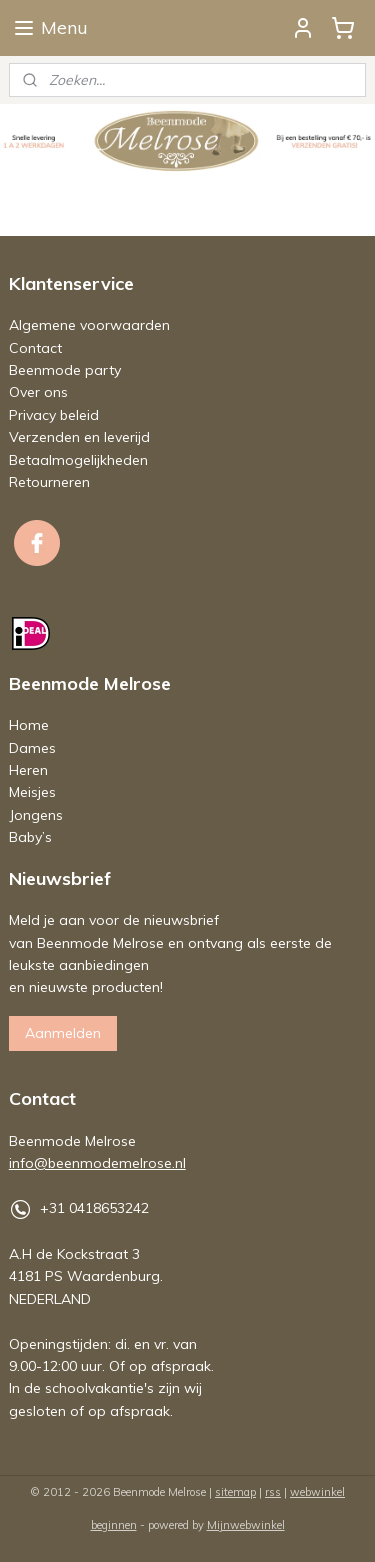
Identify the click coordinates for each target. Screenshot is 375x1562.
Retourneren (49, 482)
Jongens (36, 815)
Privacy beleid (54, 415)
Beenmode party (65, 370)
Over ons (38, 392)
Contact (35, 348)
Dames (32, 748)
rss (273, 1492)
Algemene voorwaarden (89, 325)
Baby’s (30, 837)
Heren (28, 770)
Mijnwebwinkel (246, 1525)
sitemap (235, 1492)
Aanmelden (63, 1033)
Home (29, 725)
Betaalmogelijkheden (78, 460)
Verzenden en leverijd (79, 437)
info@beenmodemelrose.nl (97, 1163)
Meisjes (32, 792)
